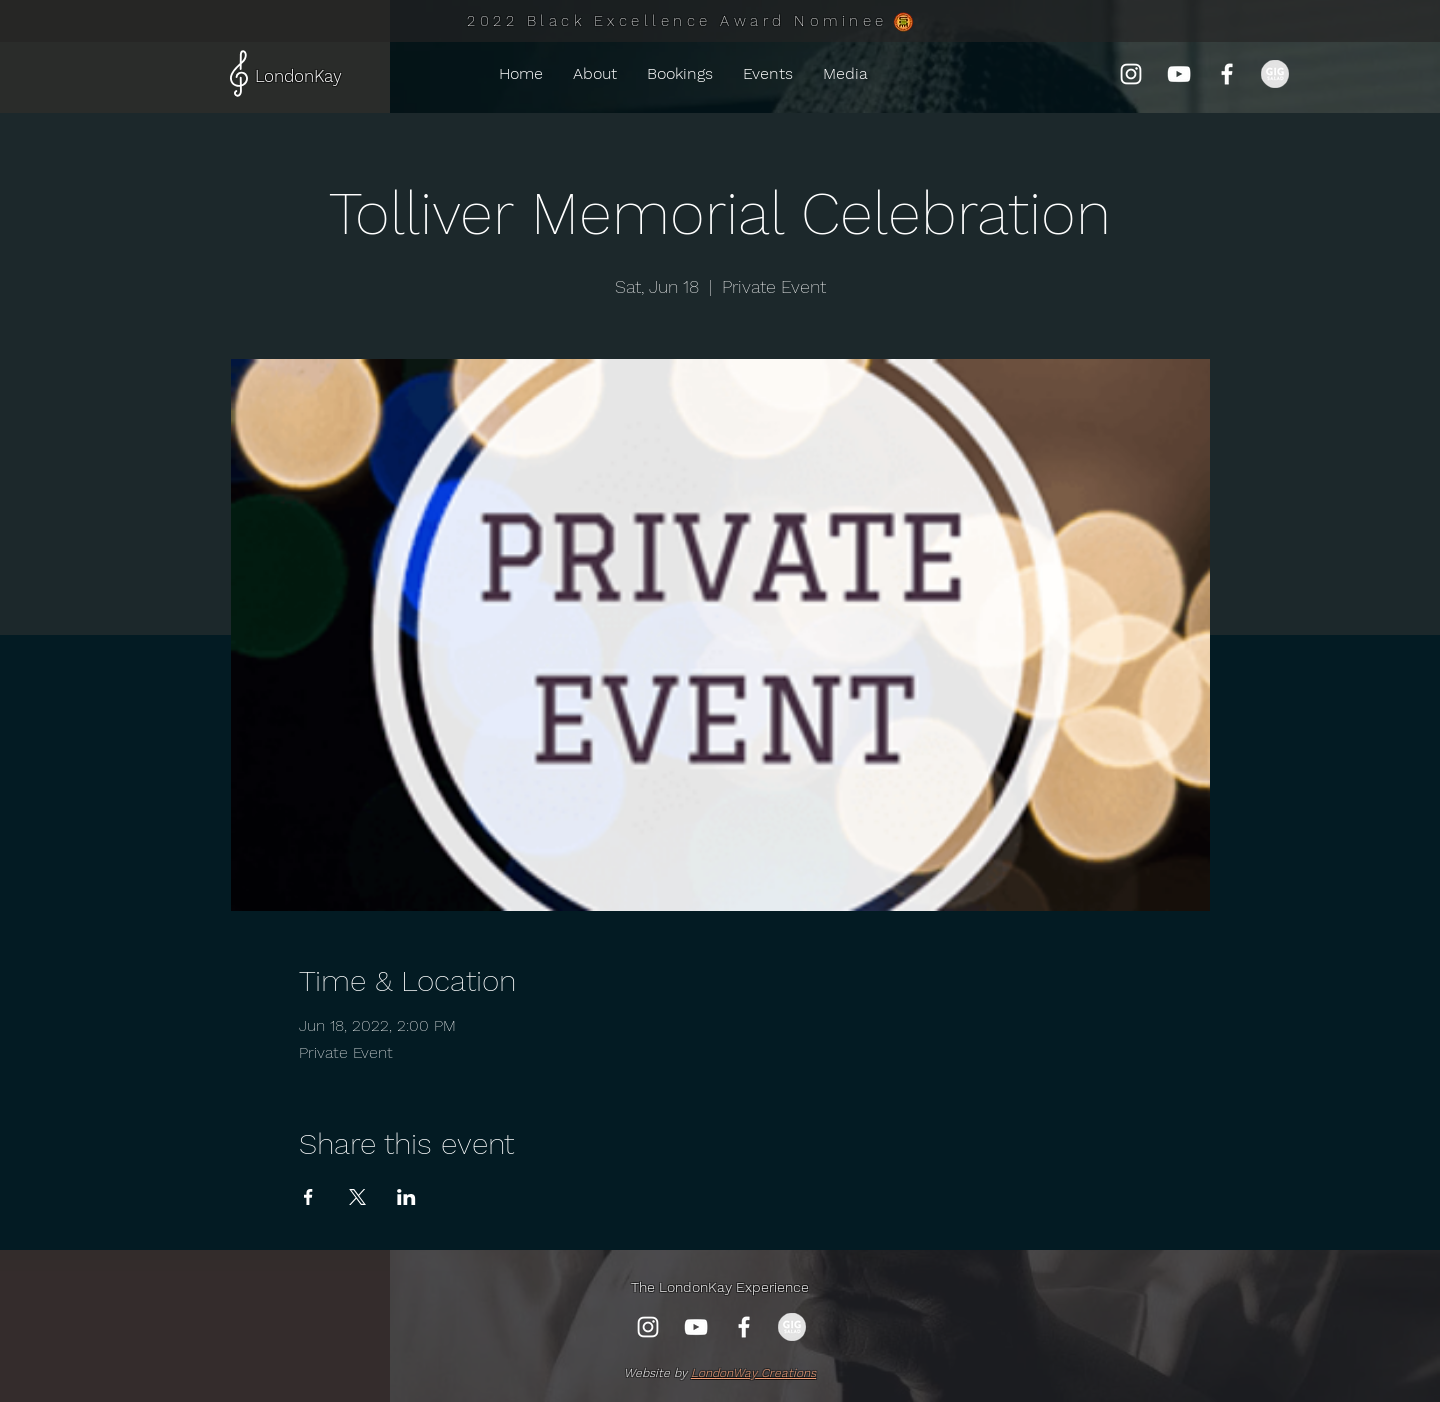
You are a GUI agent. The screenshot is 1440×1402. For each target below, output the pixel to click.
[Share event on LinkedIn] (406, 1197)
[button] (768, 74)
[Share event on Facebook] (308, 1197)
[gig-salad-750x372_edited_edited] (1275, 74)
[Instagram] (1131, 74)
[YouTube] (1179, 74)
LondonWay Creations (753, 1373)
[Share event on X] (357, 1197)
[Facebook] (1227, 74)
